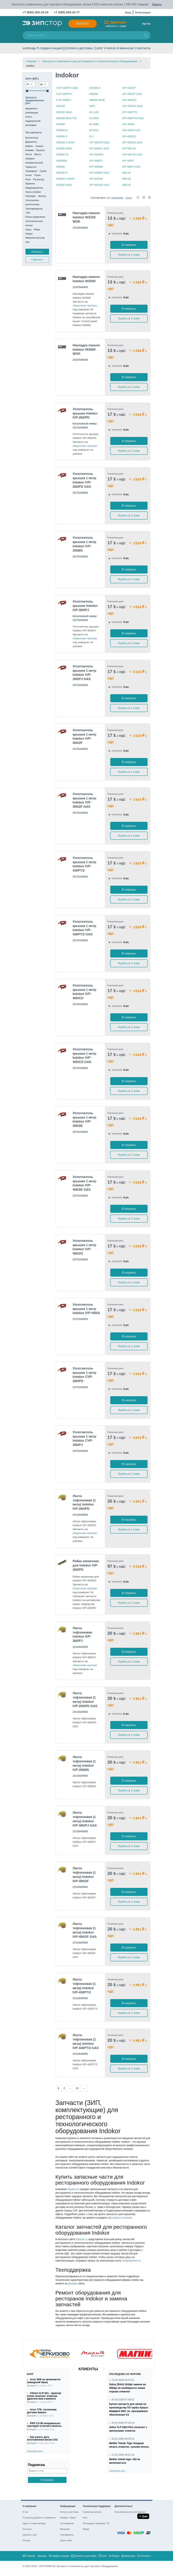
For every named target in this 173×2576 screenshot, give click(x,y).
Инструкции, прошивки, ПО (96, 2523)
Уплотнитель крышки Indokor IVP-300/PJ (85, 606)
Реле (28, 179)
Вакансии (127, 48)
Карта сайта (66, 2540)
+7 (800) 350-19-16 (36, 12)
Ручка (37, 175)
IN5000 (60, 166)
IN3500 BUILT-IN (66, 118)
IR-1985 (94, 124)
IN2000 (60, 105)
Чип (27, 242)
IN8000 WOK (97, 99)
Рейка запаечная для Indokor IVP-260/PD (86, 1565)
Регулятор (38, 179)
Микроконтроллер (35, 237)
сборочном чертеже (85, 305)
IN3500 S (62, 136)
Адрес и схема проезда (34, 2523)
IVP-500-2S (129, 148)
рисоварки (31, 125)
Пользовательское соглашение (130, 2512)
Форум (111, 48)
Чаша (28, 229)
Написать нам (29, 2535)
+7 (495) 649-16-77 (67, 12)
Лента (28, 154)
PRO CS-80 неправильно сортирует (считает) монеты (44, 2424)
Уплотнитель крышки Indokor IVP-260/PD (85, 413)
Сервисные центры (92, 2512)
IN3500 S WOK (65, 142)
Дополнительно (123, 2506)
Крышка (40, 150)
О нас (25, 2512)
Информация (67, 2506)
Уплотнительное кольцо (34, 223)
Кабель (29, 146)
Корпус (29, 233)
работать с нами (115, 23)
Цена (129, 197)
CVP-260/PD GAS (67, 87)
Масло (37, 154)
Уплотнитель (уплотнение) (32, 202)
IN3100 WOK (64, 112)
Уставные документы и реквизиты (39, 2517)
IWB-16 (126, 178)
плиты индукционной (33, 118)
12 (77, 2088)
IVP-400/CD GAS (132, 105)
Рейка (37, 229)
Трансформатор (34, 208)
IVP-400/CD (129, 99)
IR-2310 (94, 130)
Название (117, 197)
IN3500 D (62, 130)
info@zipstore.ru (131, 2260)
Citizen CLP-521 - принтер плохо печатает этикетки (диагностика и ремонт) (44, 2396)
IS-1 (91, 136)
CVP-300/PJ (63, 99)
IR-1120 (94, 112)
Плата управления (35, 217)
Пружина (30, 183)
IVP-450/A (128, 124)
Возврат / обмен (68, 2517)
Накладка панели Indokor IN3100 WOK (86, 217)
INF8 (92, 105)
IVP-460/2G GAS (132, 142)
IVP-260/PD (96, 154)
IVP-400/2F (129, 87)
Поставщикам (67, 2523)
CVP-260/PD (64, 93)
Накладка (30, 196)
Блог (100, 48)
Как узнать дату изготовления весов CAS (42, 2438)
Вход (128, 12)
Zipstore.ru (73, 2189)
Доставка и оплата (120, 2217)
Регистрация (143, 12)
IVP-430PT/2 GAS (133, 118)
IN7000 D (94, 87)
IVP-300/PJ (96, 160)
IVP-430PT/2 (129, 112)
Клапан (39, 146)
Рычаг (28, 175)
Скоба (43, 171)
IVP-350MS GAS (99, 172)
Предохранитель (34, 187)
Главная (30, 2555)
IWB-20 (126, 184)
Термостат (31, 167)
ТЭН (27, 212)
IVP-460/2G (129, 136)
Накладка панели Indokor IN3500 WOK (86, 350)
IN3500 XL (62, 154)
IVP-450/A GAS (131, 130)
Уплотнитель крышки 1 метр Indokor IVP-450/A (86, 1309)
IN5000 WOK (64, 184)
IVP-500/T (128, 160)
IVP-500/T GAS (131, 166)
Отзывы (26, 2540)
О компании (29, 2506)
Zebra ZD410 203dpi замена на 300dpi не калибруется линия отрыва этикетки (127, 2388)
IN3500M (61, 160)
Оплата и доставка (79, 48)
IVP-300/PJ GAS (99, 148)
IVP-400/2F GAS (132, 93)
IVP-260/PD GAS (99, 142)
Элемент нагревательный (34, 160)
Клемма (29, 150)
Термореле (31, 171)
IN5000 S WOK (65, 178)
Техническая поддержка (96, 2506)
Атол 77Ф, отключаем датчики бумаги (42, 2411)
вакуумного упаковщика (31, 110)
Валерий (31, 2385)
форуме (72, 2283)
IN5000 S (62, 172)
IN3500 (60, 124)
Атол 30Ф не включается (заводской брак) (43, 2380)
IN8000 (93, 93)
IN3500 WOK (64, 148)
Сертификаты (67, 2535)
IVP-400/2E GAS (99, 184)
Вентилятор (31, 137)
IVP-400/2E (96, 178)
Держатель (31, 141)
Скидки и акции (51, 48)
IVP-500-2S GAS (132, 154)
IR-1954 (94, 118)
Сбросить (37, 259)
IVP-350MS (96, 166)
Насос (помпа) (33, 192)
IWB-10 (126, 172)
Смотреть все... (36, 2451)
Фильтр (42, 196)
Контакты (144, 48)
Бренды (31, 48)
